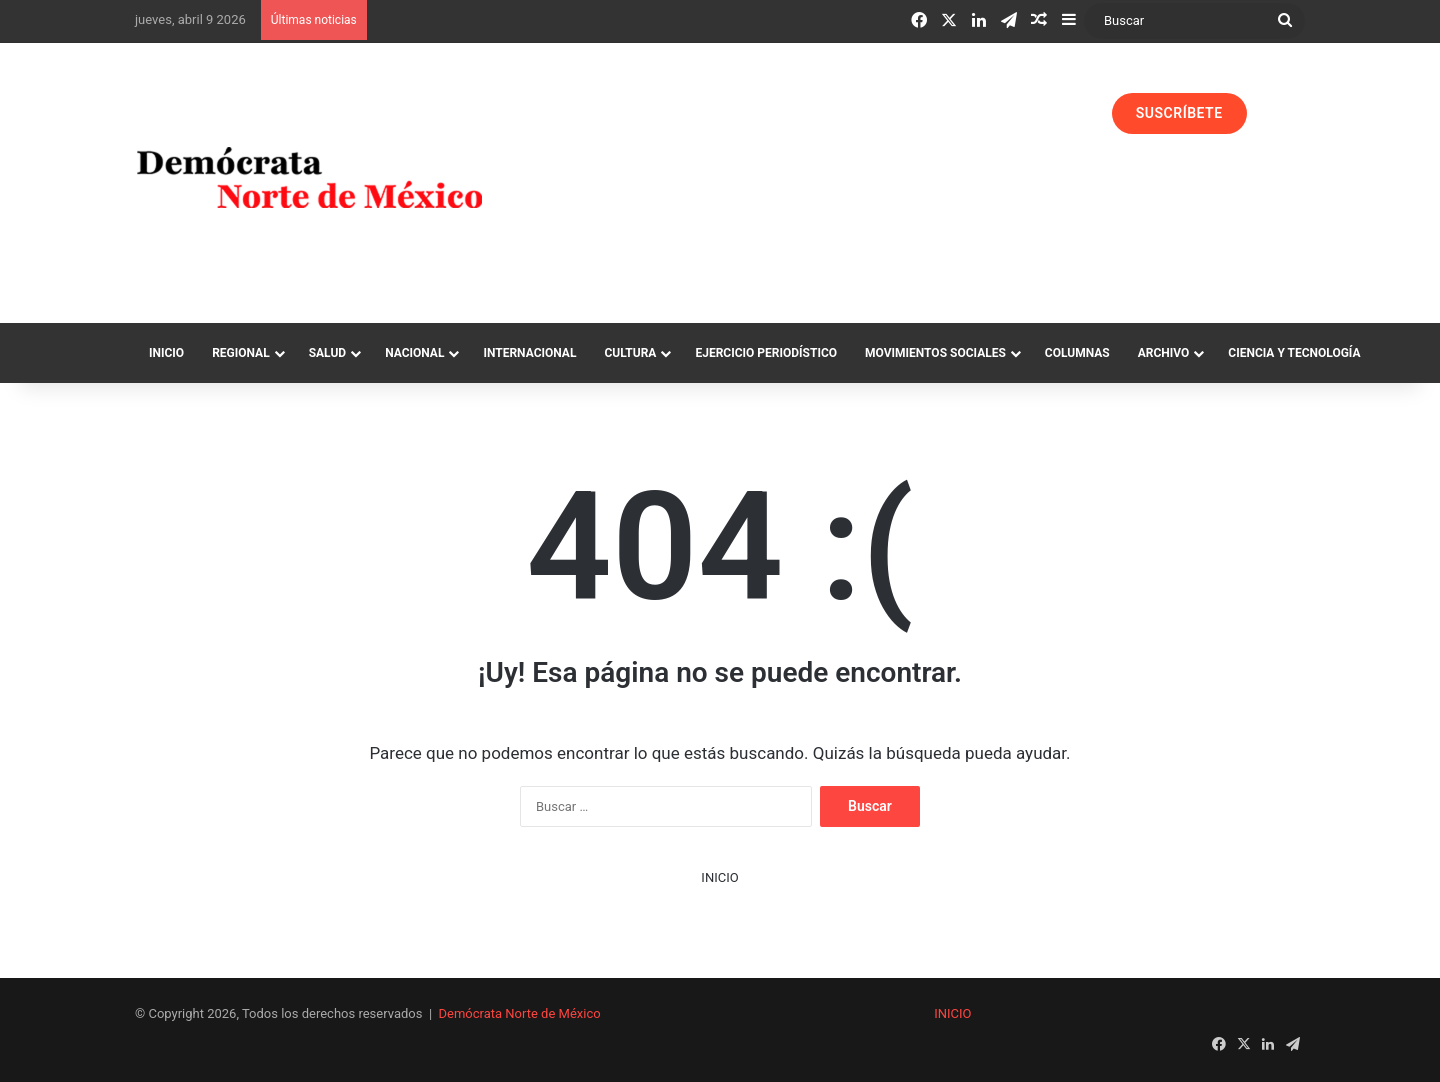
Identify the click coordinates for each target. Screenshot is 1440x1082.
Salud (327, 353)
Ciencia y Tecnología (1294, 353)
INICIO (719, 877)
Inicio (166, 353)
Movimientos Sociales (935, 353)
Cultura (630, 353)
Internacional (529, 353)
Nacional (414, 353)
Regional (241, 353)
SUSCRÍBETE (1179, 113)
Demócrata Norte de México (520, 1013)
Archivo (1164, 353)
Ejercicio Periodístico (766, 353)
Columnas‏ (1077, 353)
